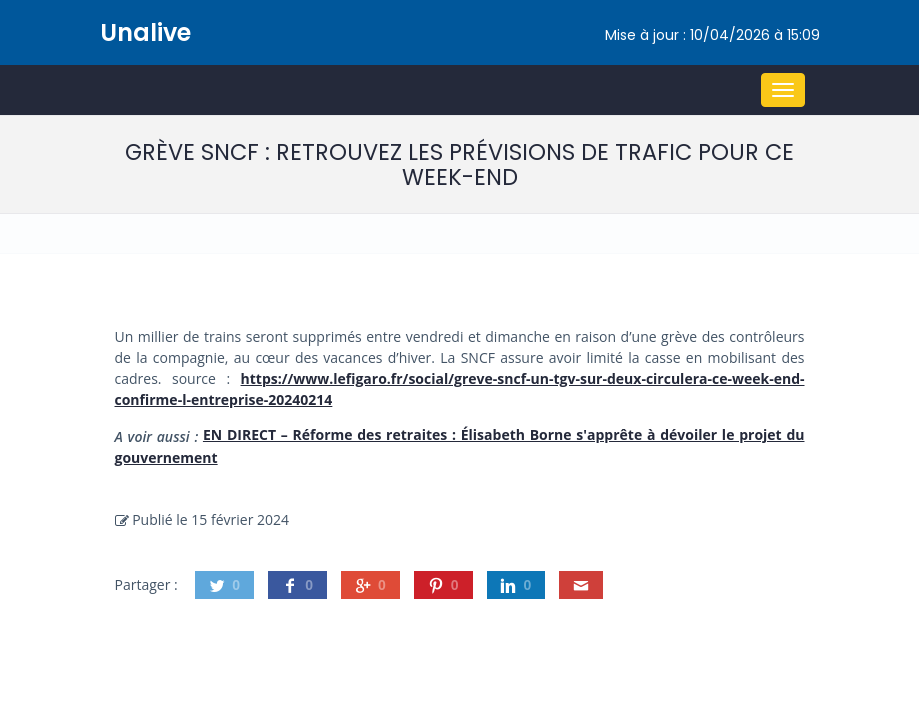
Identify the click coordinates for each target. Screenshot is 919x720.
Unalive (145, 32)
